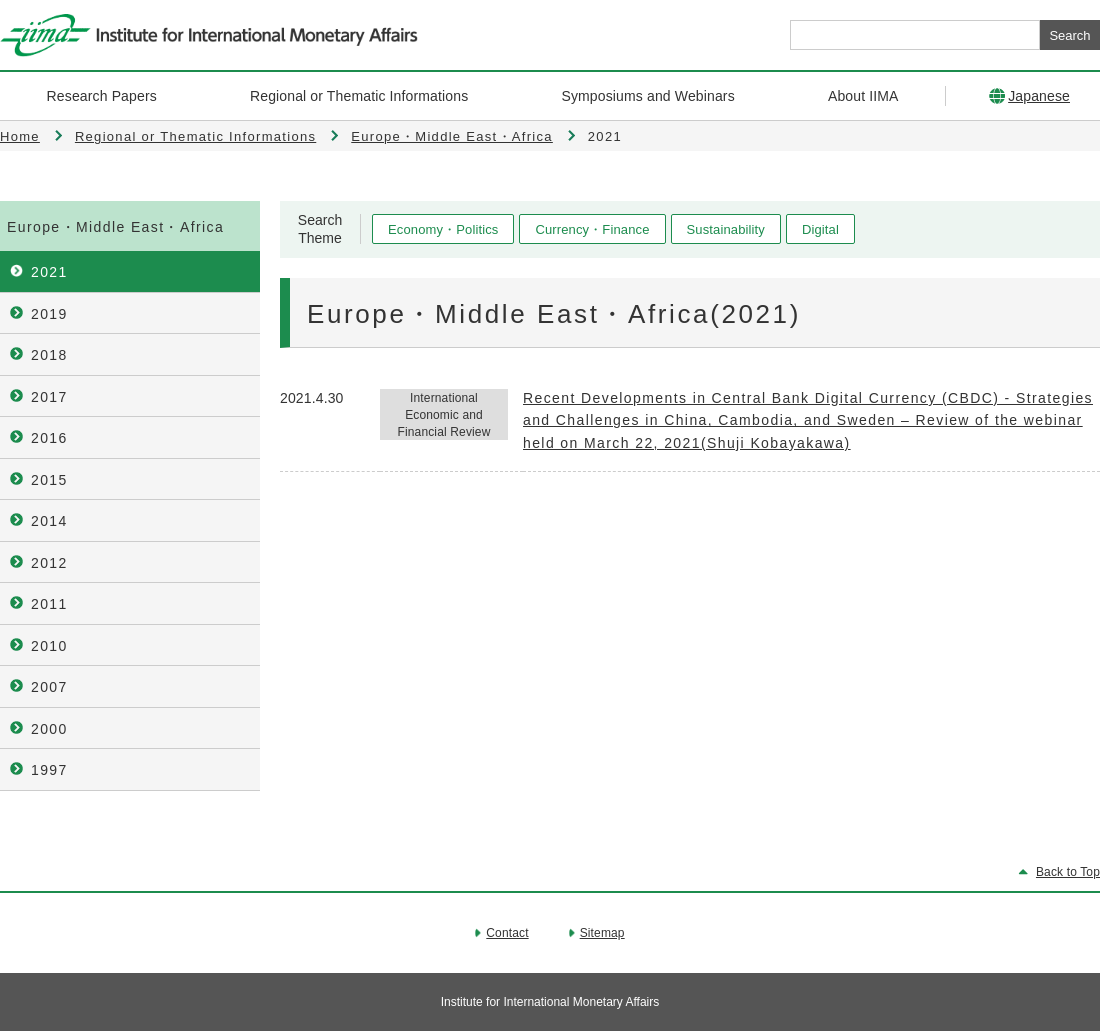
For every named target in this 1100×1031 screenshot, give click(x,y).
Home (20, 136)
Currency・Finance (592, 229)
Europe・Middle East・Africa (452, 136)
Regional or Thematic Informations (195, 136)
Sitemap (602, 933)
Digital (820, 229)
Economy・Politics (443, 229)
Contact (507, 933)
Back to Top (1068, 872)
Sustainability (726, 229)
